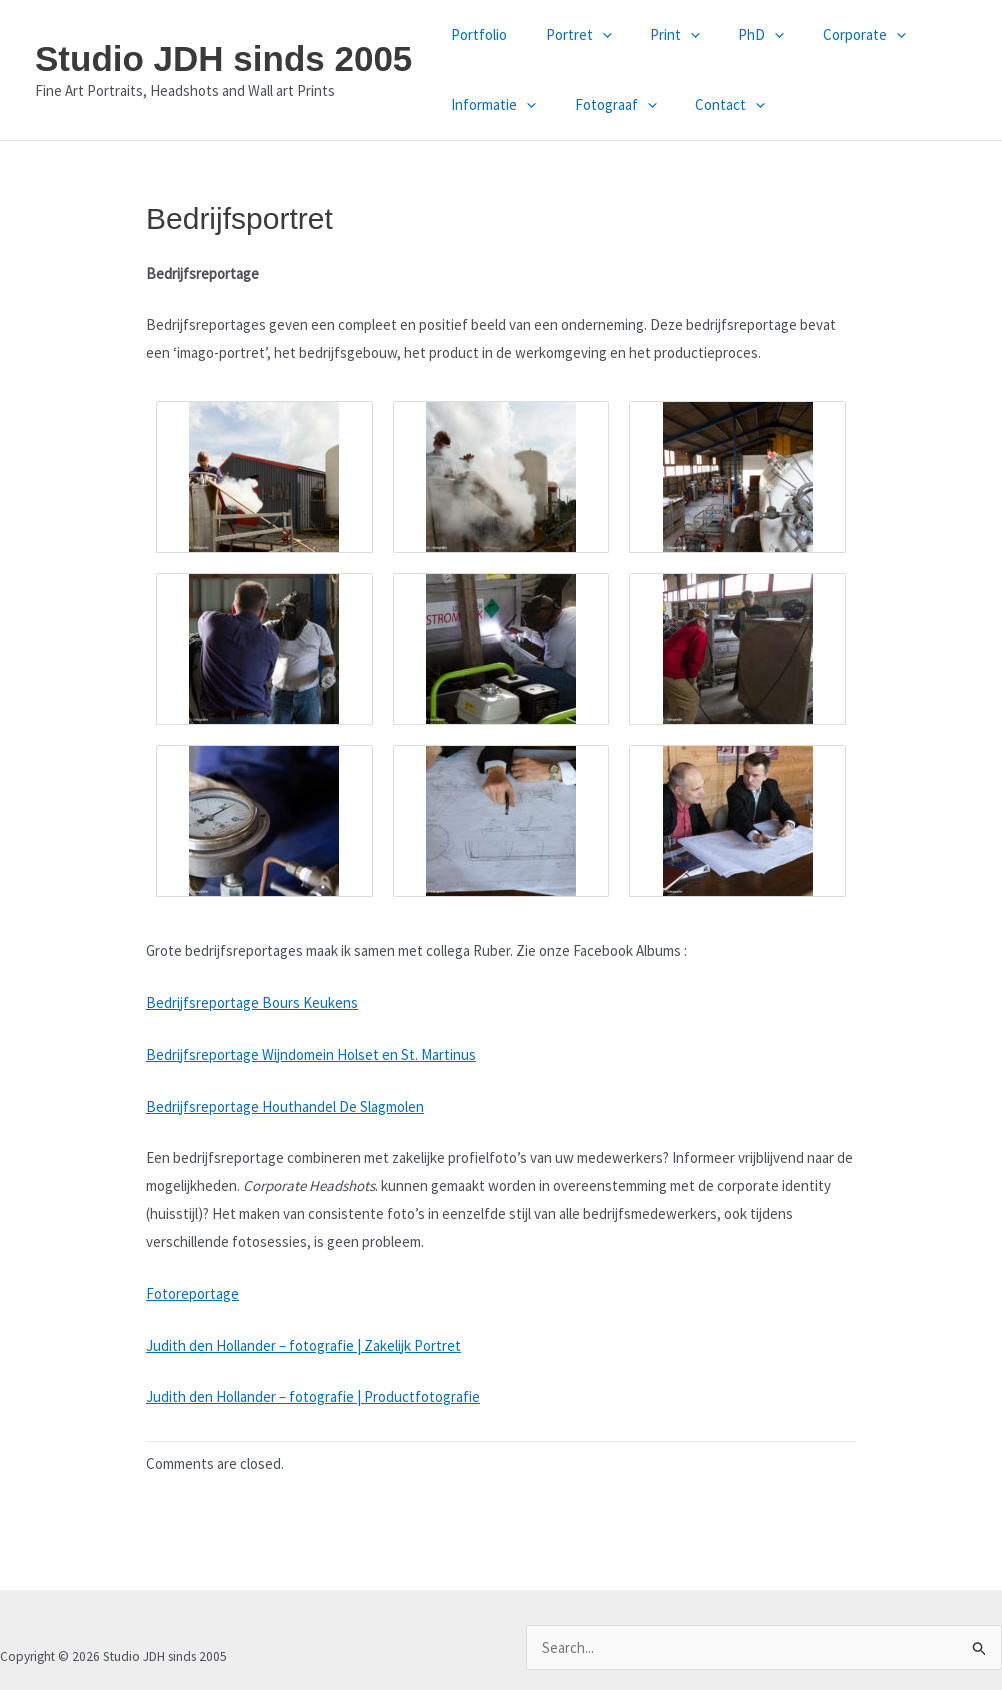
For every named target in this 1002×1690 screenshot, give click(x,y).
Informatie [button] (489, 105)
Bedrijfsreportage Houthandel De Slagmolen (285, 1106)
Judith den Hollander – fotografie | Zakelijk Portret (303, 1345)
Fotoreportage (192, 1293)
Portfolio (475, 34)
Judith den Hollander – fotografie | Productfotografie (313, 1396)
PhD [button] (732, 35)
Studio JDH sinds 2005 (223, 58)
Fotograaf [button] (603, 105)
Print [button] (654, 35)
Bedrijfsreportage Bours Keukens (252, 1002)
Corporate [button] (826, 35)
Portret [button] (566, 35)
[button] (589, 35)
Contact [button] (709, 105)
